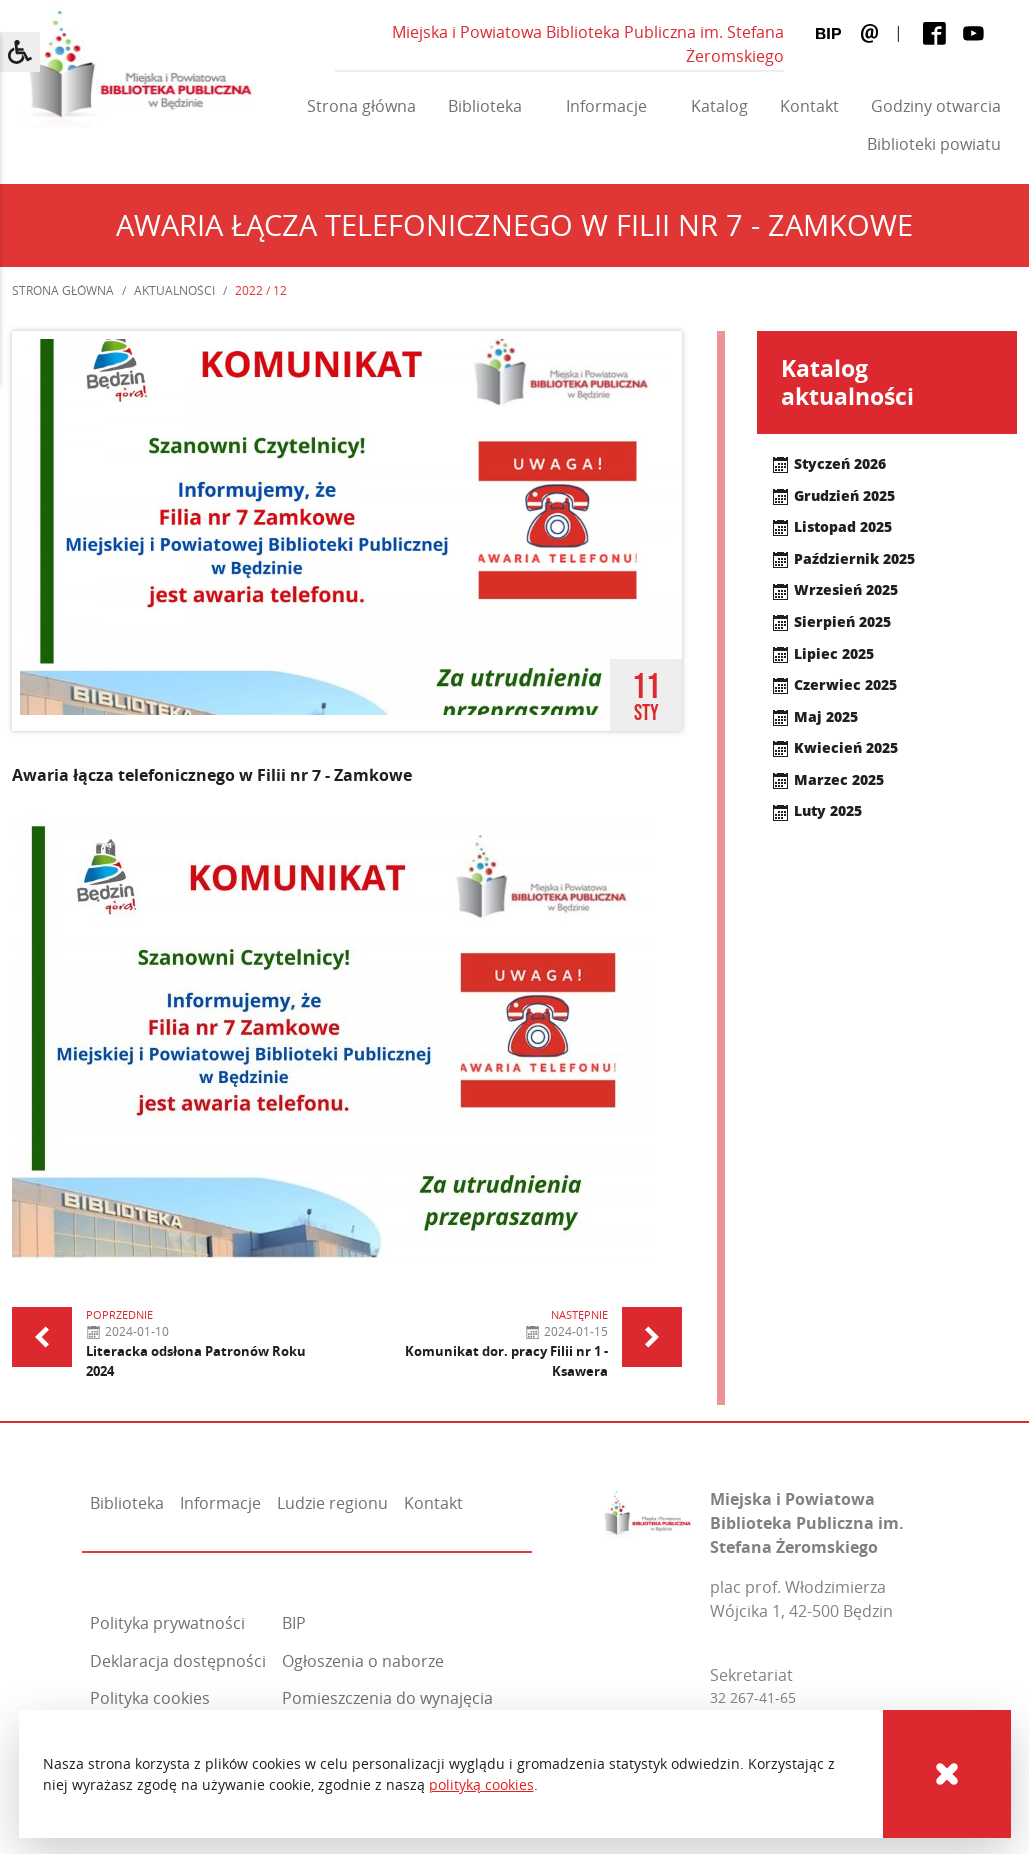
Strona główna (361, 106)
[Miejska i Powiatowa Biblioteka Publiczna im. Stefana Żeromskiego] (647, 1511)
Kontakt (809, 106)
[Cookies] (947, 1774)
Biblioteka (485, 106)
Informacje (606, 106)
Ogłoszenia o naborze (363, 1661)
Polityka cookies (150, 1698)
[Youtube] (973, 32)
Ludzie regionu (332, 1503)
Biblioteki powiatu (934, 144)
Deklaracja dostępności (178, 1661)
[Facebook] (934, 32)
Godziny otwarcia (936, 106)
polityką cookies (481, 1784)
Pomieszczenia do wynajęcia (387, 1698)
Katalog (719, 106)
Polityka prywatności (167, 1623)
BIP (294, 1623)
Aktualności (174, 290)
